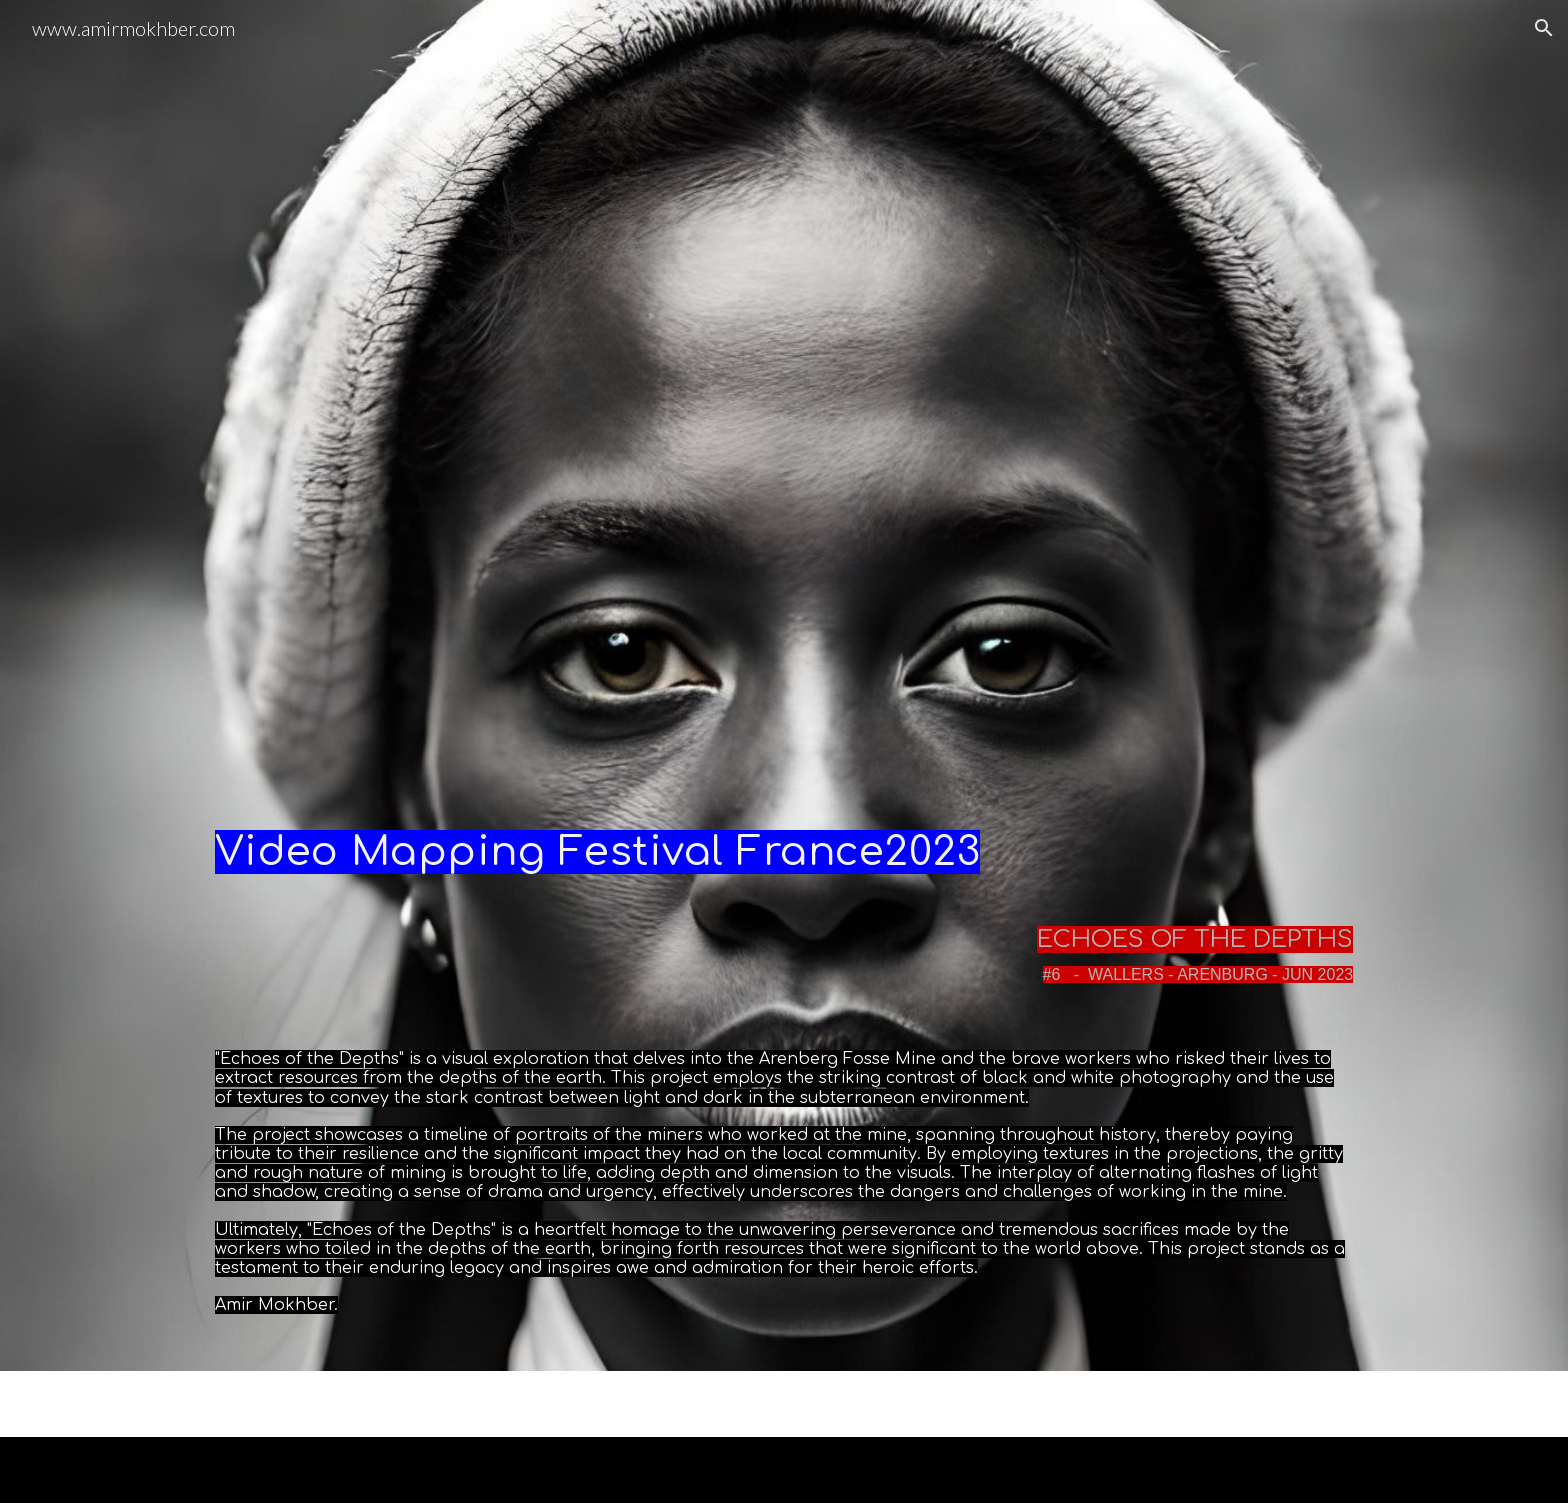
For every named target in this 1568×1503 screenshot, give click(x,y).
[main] (784, 836)
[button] (1544, 28)
